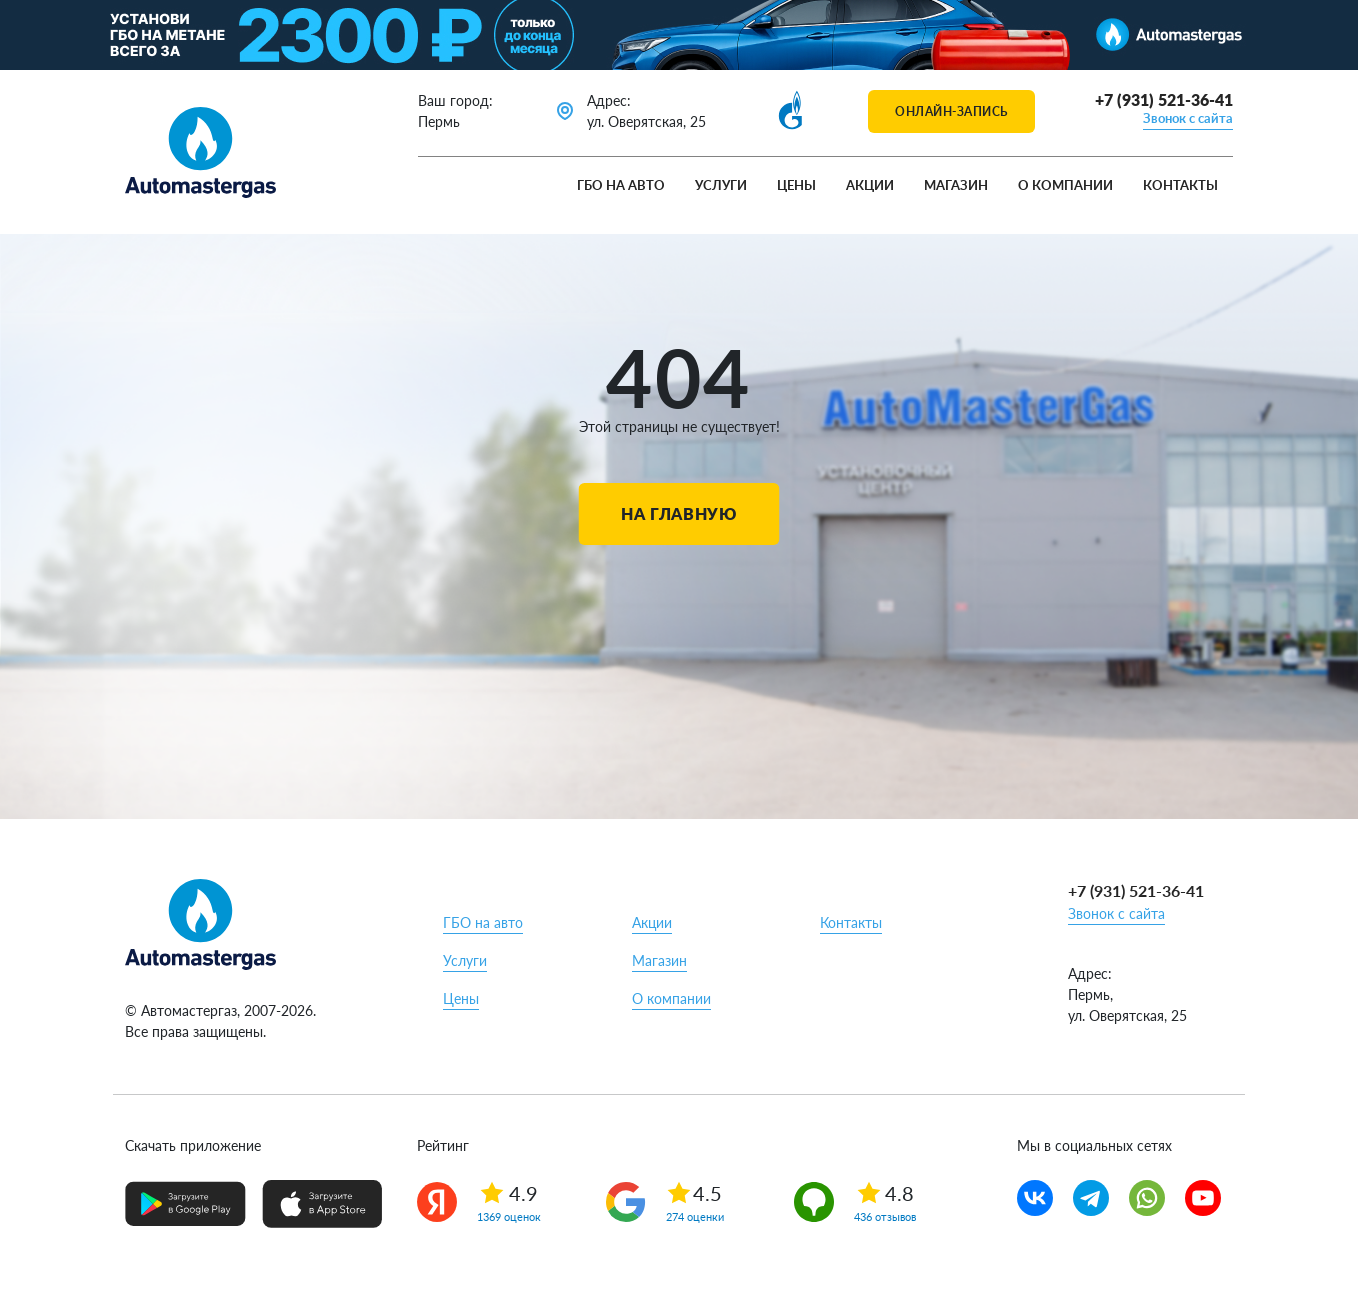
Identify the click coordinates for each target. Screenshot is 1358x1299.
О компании (1065, 185)
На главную (678, 513)
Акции (870, 185)
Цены (796, 185)
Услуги (721, 185)
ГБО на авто (621, 185)
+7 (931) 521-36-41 (1164, 99)
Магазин (956, 185)
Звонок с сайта (1188, 118)
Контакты (1180, 185)
